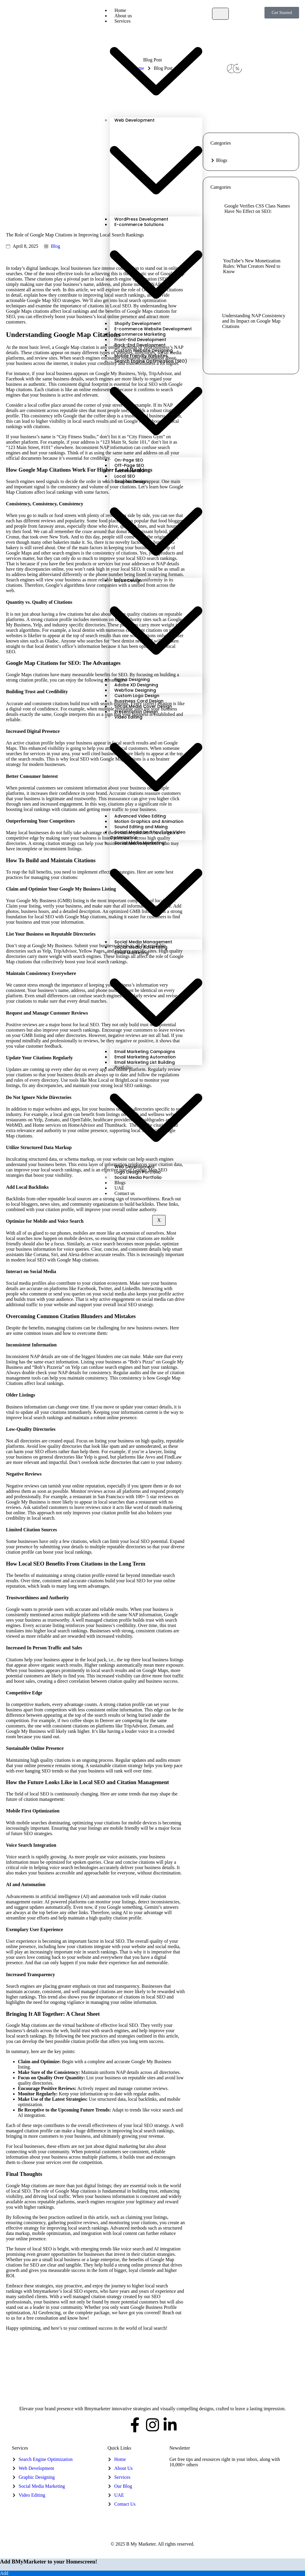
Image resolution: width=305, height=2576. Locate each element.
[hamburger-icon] (220, 14)
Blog (55, 246)
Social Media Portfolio (138, 1177)
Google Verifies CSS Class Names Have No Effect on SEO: (257, 208)
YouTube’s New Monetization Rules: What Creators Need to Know (251, 266)
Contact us (124, 1193)
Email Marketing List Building (144, 1062)
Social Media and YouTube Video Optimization (148, 834)
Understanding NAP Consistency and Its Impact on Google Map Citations (253, 321)
